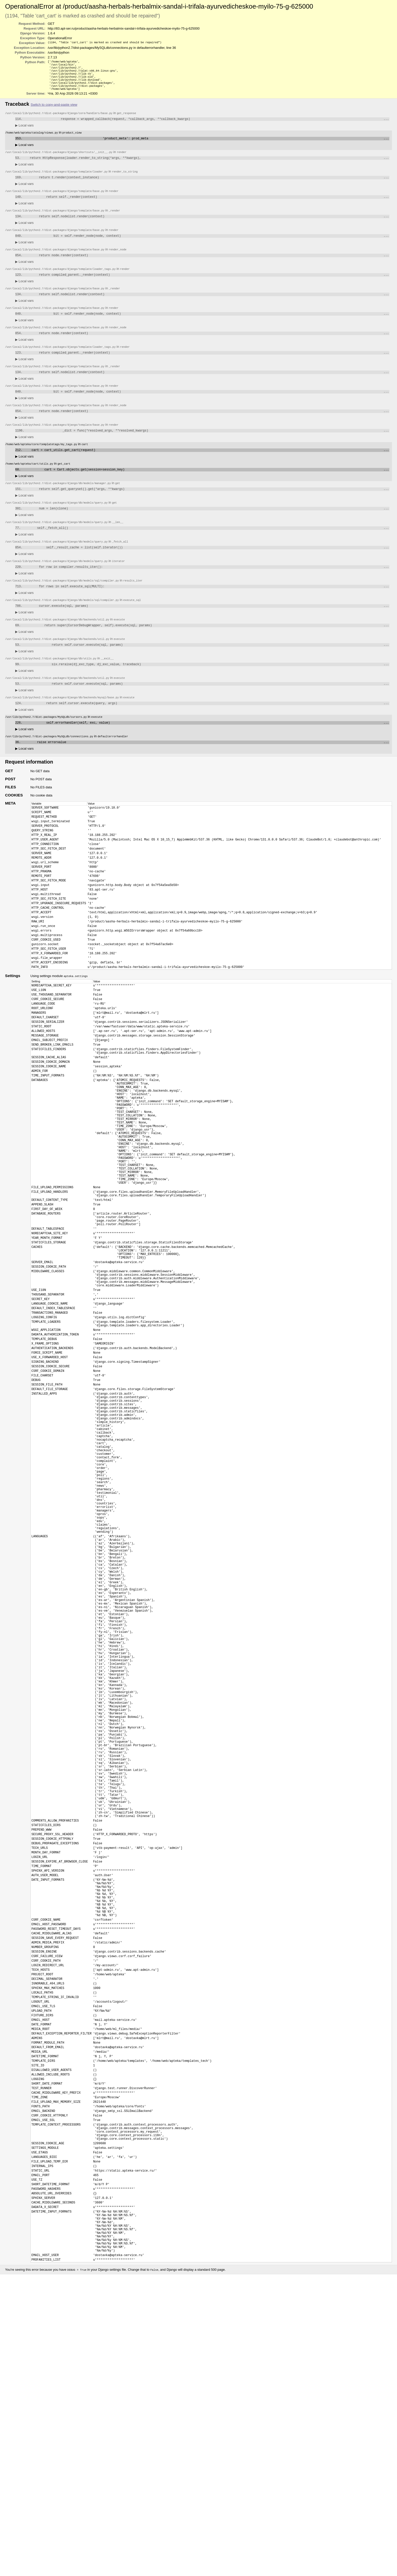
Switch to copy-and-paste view (54, 110)
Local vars (24, 131)
